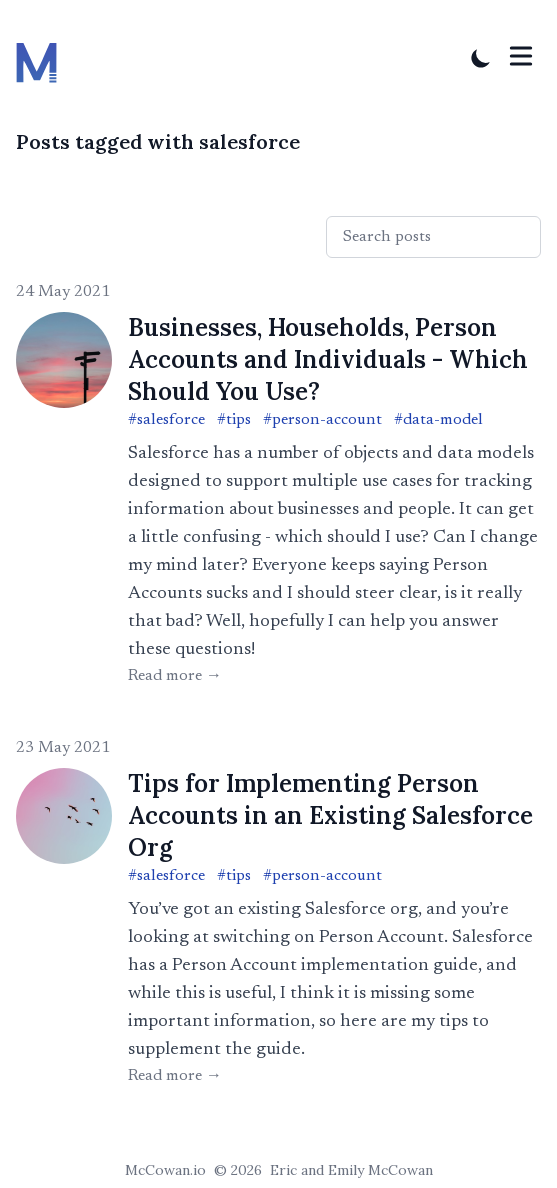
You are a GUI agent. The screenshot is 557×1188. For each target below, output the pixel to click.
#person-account (322, 420)
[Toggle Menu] (521, 56)
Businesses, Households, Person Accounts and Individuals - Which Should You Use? (328, 359)
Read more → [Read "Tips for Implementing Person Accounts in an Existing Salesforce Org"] (175, 1076)
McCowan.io (165, 1170)
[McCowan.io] (42, 58)
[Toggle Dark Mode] (481, 58)
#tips (234, 420)
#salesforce (166, 420)
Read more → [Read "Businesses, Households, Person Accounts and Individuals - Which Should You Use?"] (175, 676)
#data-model (438, 420)
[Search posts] (433, 237)
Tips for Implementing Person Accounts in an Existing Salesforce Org (330, 815)
